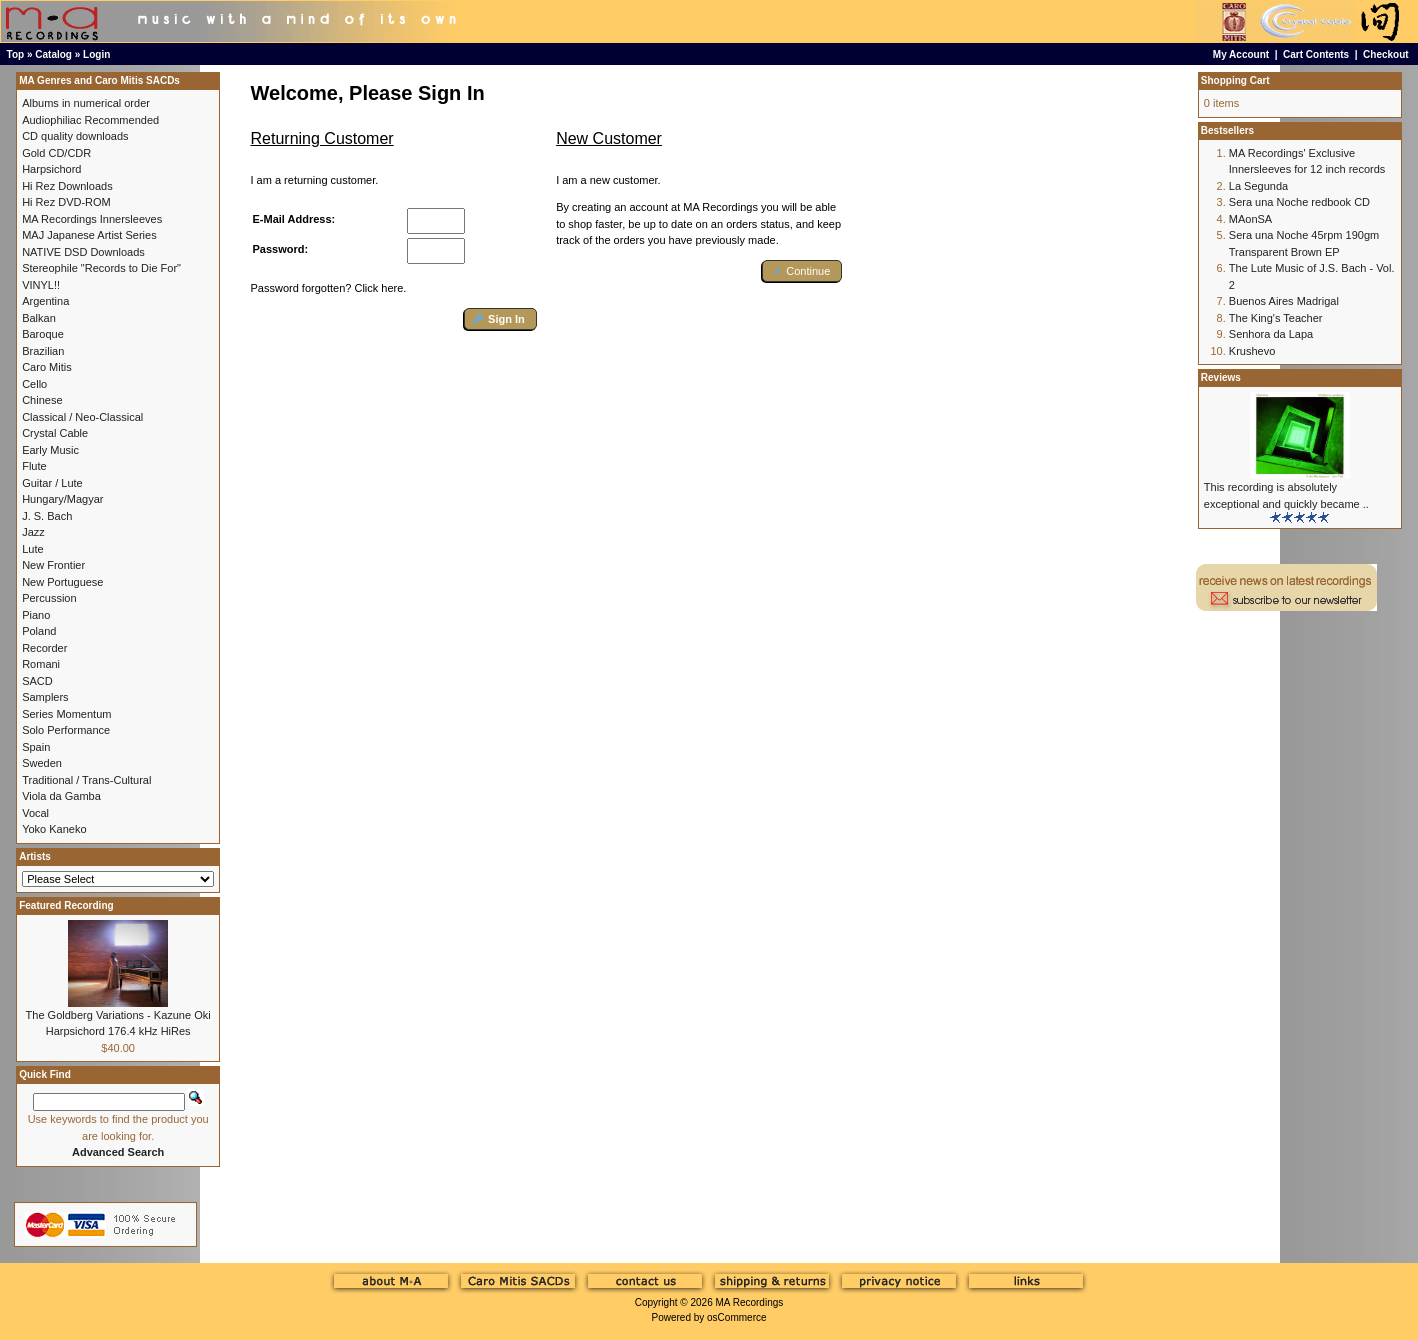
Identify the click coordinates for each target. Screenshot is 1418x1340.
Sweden (42, 763)
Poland (39, 631)
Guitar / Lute (52, 483)
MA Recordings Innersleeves (92, 219)
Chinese (42, 400)
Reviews (1221, 377)
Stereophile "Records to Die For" (101, 268)
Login (96, 54)
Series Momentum (66, 714)
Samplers (45, 697)
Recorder (44, 648)
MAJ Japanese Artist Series (89, 235)
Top (16, 54)
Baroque (43, 334)
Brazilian (43, 351)
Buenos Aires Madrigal (1284, 301)
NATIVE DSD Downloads (83, 252)
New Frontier (53, 565)
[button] (500, 319)
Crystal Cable (55, 433)
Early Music (50, 450)
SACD (37, 681)
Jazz (33, 532)
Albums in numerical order (86, 103)
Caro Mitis (47, 367)
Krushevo (1252, 351)
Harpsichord (51, 169)
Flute (34, 466)
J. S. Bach (47, 516)
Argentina (45, 301)
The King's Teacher (1276, 318)
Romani (41, 664)
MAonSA (1250, 219)
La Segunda (1258, 186)
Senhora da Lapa (1271, 334)
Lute (32, 549)
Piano (36, 615)
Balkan (39, 318)
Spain (36, 747)
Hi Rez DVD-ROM (66, 202)
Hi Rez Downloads (67, 186)
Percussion (49, 598)
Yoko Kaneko (54, 829)
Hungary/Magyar (62, 499)
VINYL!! (41, 285)
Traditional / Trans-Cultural (86, 780)
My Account (1241, 54)
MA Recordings (749, 1302)
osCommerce (736, 1317)
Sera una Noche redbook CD (1299, 202)
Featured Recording (66, 905)
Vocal (35, 813)
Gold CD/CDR (56, 153)
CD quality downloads (75, 136)
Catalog (53, 54)
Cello (34, 384)
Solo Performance (66, 730)
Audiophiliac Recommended (90, 120)
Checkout (1386, 54)
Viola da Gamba (61, 796)
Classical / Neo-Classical (82, 417)
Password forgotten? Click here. (329, 288)
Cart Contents (1316, 54)
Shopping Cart (1235, 80)
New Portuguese (62, 582)
